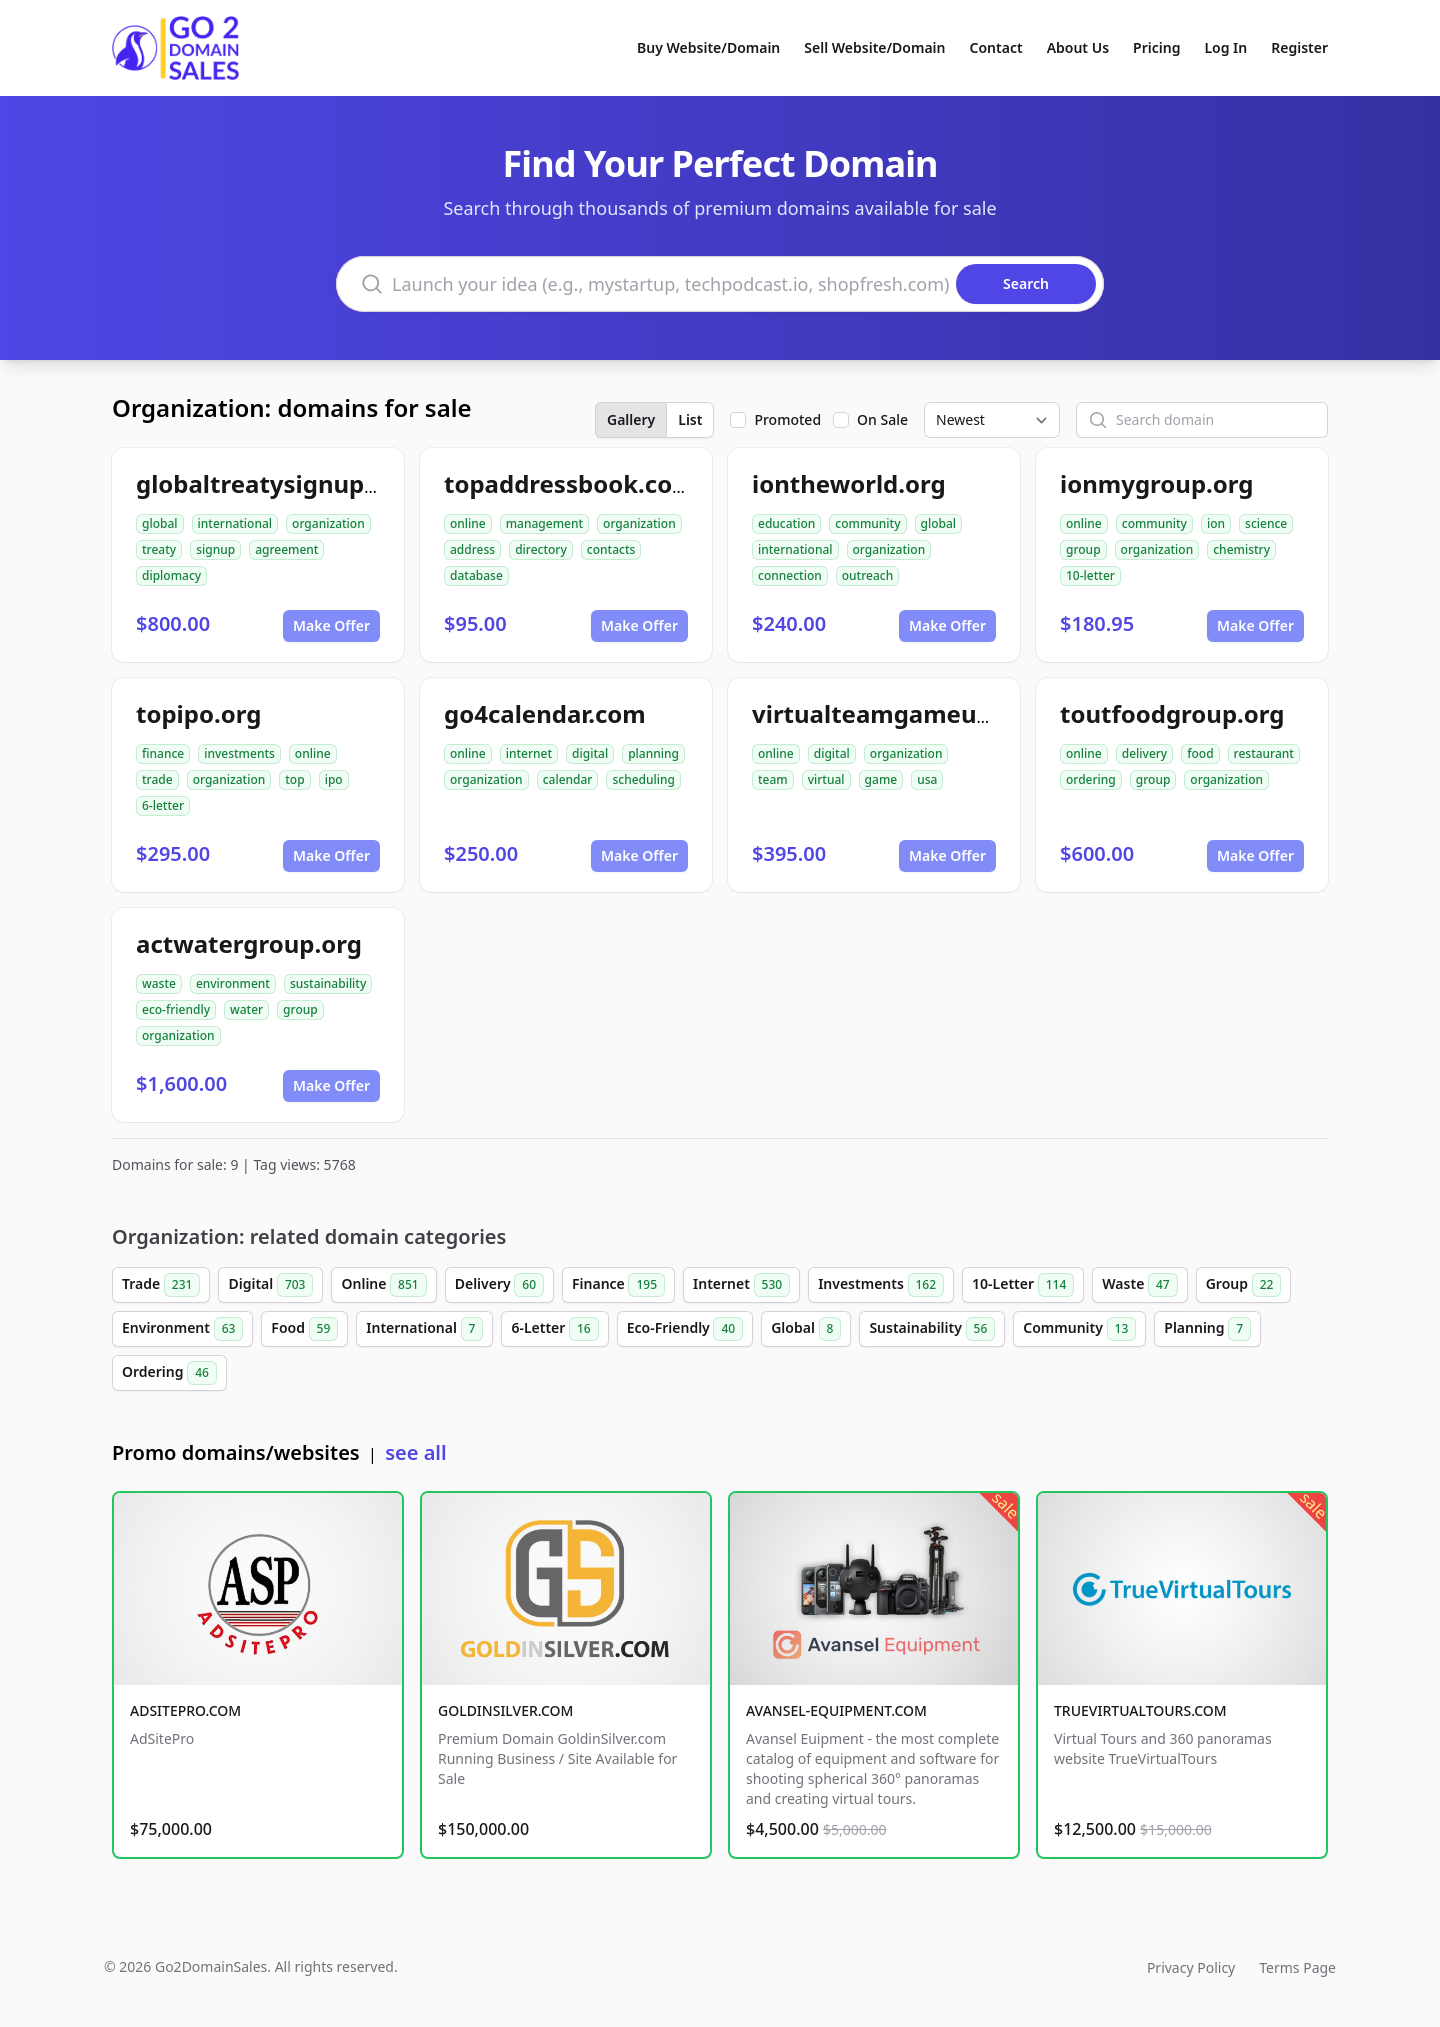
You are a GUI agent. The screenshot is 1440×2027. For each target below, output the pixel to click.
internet (529, 753)
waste (159, 983)
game (881, 779)
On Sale (882, 419)
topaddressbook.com (570, 483)
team (773, 779)
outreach (867, 575)
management (544, 523)
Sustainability (932, 1329)
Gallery (631, 419)
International (424, 1329)
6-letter (163, 805)
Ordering (169, 1373)
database (476, 575)
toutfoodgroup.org (1172, 713)
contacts (611, 549)
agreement (286, 549)
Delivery (499, 1285)
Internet (741, 1285)
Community (1079, 1329)
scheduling (643, 779)
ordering (1091, 779)
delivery (1144, 753)
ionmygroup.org (1156, 483)
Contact (996, 47)
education (786, 523)
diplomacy (171, 575)
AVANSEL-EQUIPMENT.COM (836, 1710)
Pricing (1156, 47)
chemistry (1241, 549)
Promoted (787, 419)
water (246, 1009)
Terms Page (1297, 1967)
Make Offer (331, 625)
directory (541, 549)
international (235, 523)
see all (415, 1452)
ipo (334, 779)
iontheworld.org (849, 483)
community (867, 523)
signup (215, 549)
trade (157, 779)
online (468, 523)
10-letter (1090, 575)
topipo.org (198, 713)
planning (653, 753)
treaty (159, 549)
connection (790, 575)
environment (233, 983)
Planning (1207, 1329)
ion (1216, 523)
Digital (270, 1285)
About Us (1078, 47)
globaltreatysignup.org (274, 483)
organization (328, 523)
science (1266, 523)
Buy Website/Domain (708, 47)
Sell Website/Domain (874, 47)
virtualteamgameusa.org (901, 713)
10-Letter (1023, 1285)
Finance (618, 1285)
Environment (182, 1329)
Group (1244, 1285)
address (472, 549)
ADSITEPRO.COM (185, 1710)
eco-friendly (176, 1009)
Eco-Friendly (685, 1329)
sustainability (328, 983)
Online (383, 1285)
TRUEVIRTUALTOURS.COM (1140, 1710)
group (1083, 549)
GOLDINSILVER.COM (505, 1710)
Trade (161, 1285)
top (294, 779)
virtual (826, 779)
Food (304, 1329)
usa (927, 779)
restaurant (1264, 753)
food (1200, 753)
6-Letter (554, 1329)
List (690, 419)
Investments (881, 1285)
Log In (1225, 47)
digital (590, 753)
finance (163, 753)
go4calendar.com (545, 713)
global (160, 523)
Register (1299, 47)
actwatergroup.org (249, 943)
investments (239, 753)
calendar (568, 779)
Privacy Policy (1191, 1967)
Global (806, 1329)
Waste (1139, 1285)
